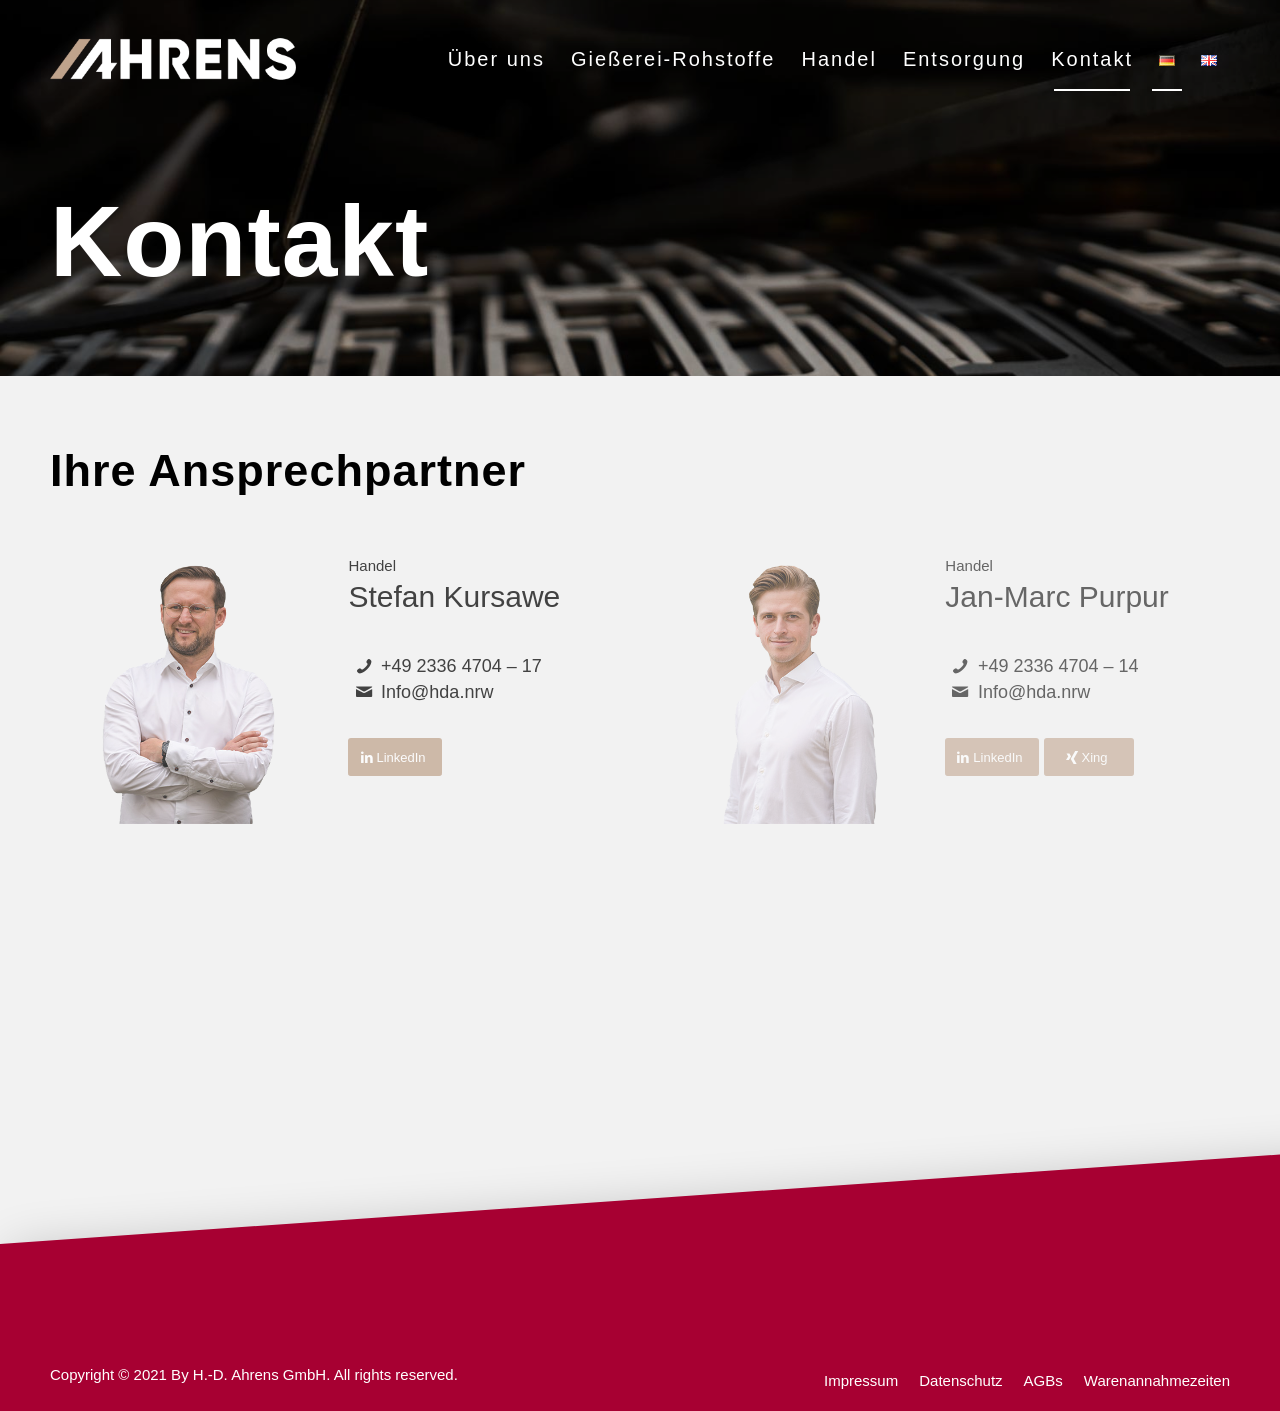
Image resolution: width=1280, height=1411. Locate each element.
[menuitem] (496, 59)
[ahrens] (173, 59)
